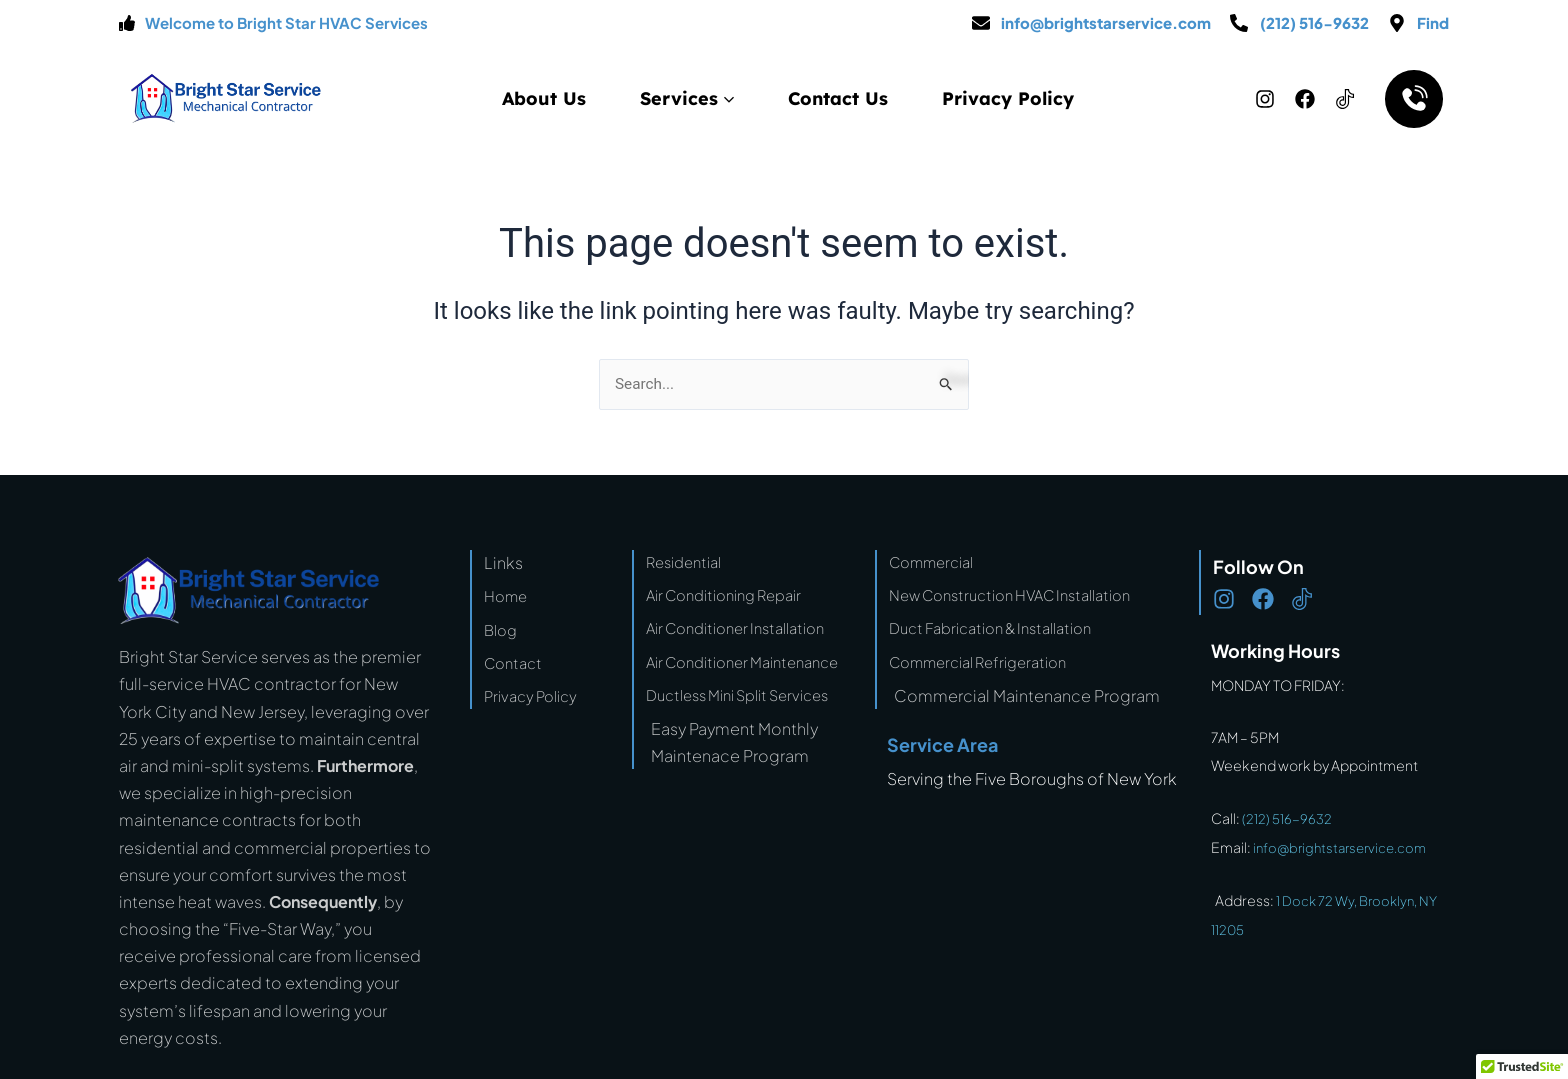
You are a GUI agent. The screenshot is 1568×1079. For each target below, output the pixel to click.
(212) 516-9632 (1288, 818)
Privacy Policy (1008, 98)
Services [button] (687, 98)
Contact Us (838, 98)
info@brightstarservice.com (1346, 846)
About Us (544, 98)
